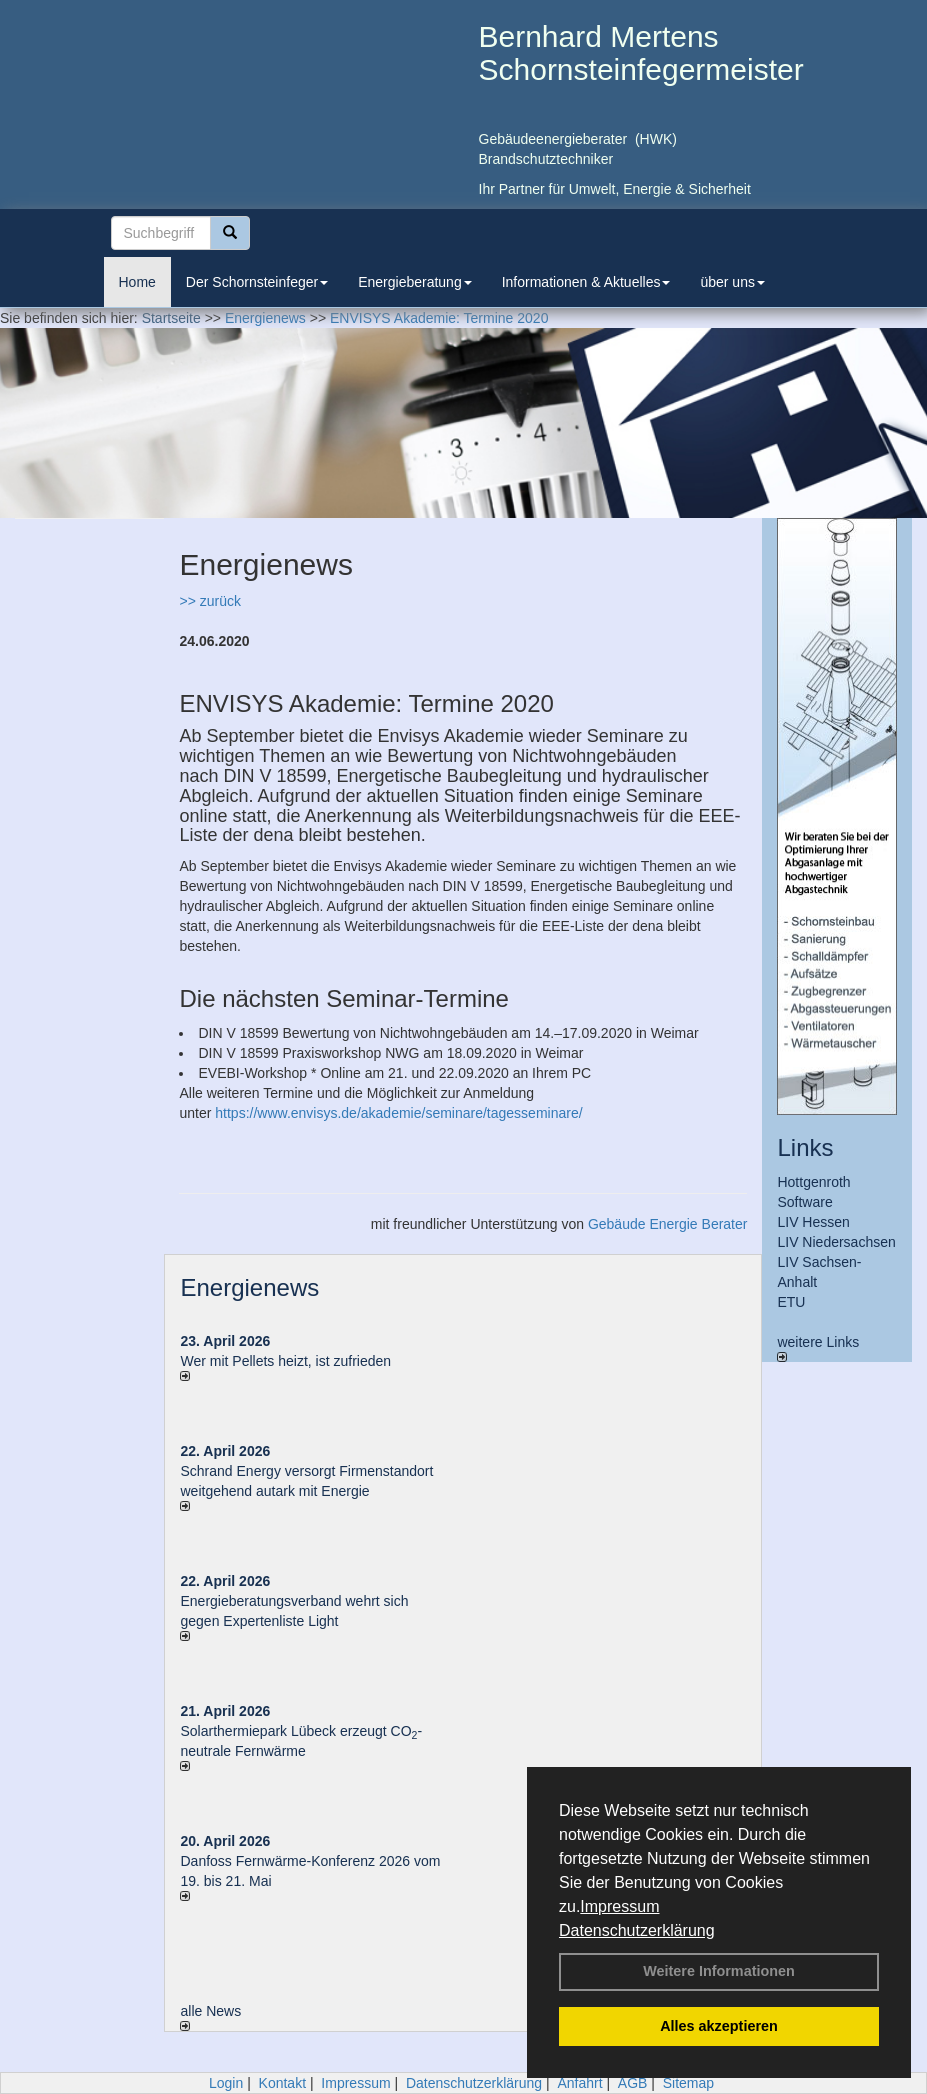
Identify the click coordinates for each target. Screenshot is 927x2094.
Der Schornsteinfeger (257, 282)
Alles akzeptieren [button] (719, 2026)
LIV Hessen (813, 1222)
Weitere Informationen (719, 1971)
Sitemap (688, 2083)
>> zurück (209, 601)
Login (226, 2083)
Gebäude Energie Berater (668, 1224)
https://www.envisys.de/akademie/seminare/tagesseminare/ (398, 1113)
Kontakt (282, 2083)
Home (137, 282)
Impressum (619, 1906)
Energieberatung (415, 282)
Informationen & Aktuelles (586, 282)
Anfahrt (579, 2083)
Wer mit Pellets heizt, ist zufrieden (285, 1361)
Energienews (249, 1287)
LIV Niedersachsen (836, 1242)
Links (805, 1147)
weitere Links (818, 1348)
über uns (732, 282)
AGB (633, 2083)
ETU (791, 1302)
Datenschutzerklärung (637, 1930)
